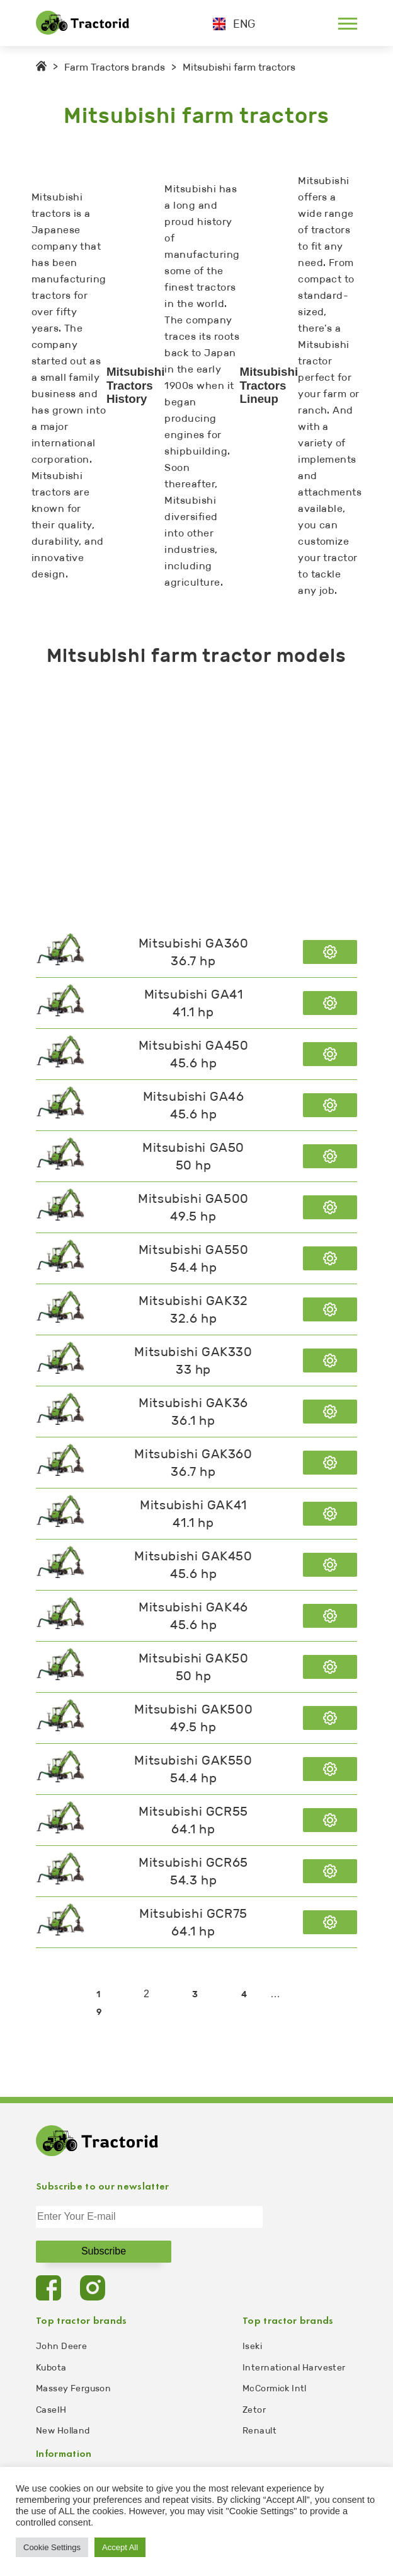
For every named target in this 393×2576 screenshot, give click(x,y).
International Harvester (294, 2367)
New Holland (63, 2430)
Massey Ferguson (73, 2388)
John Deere (61, 2346)
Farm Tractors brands (114, 67)
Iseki (252, 2346)
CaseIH (51, 2410)
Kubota (51, 2367)
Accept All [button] (120, 2547)
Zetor (254, 2410)
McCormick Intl (274, 2388)
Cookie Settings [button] (52, 2547)
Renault (259, 2430)
